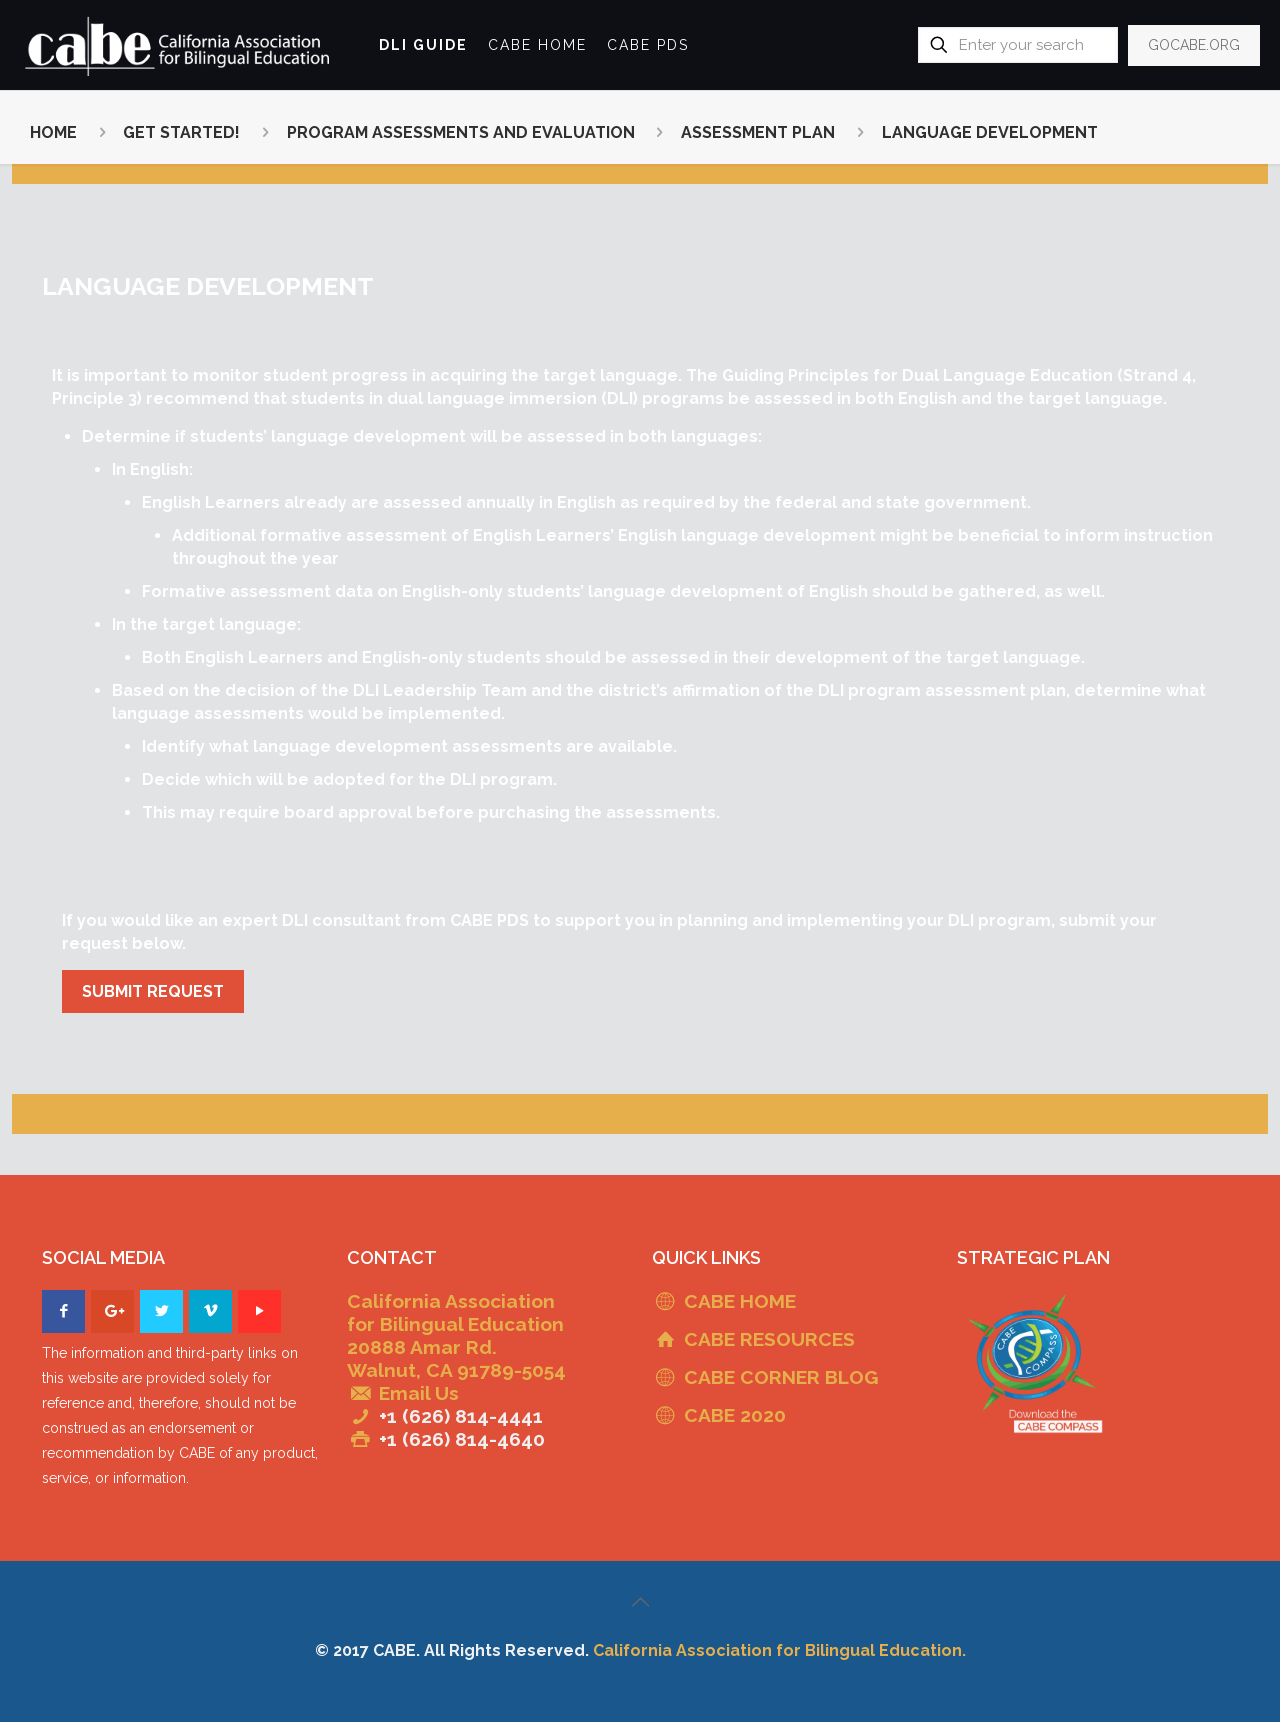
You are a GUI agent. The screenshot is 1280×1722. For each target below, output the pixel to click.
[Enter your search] (1018, 45)
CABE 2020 (735, 1415)
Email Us (419, 1393)
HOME (53, 132)
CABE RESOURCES (769, 1339)
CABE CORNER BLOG (781, 1377)
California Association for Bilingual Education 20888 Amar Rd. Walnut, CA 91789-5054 (456, 1335)
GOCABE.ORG (1194, 45)
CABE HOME (740, 1301)
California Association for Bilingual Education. (779, 1650)
